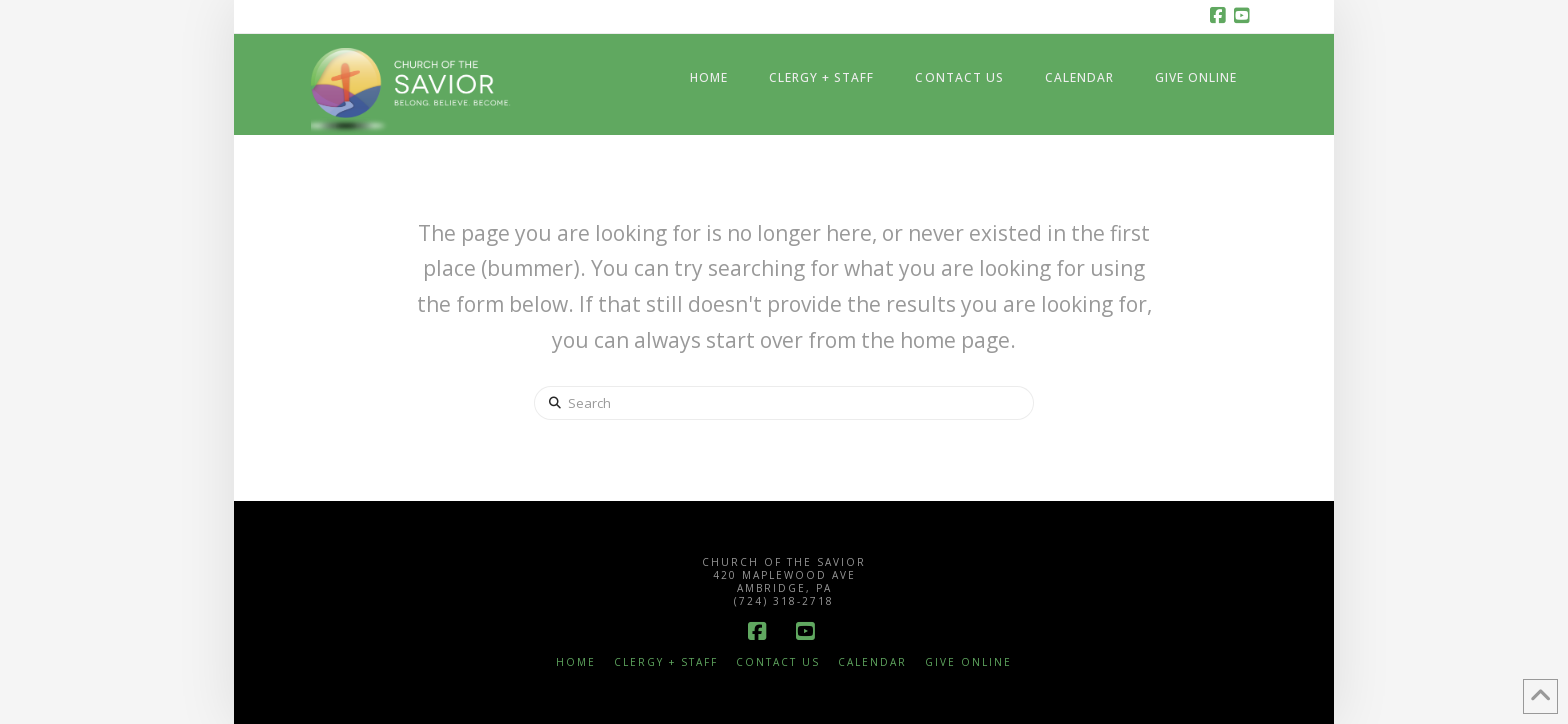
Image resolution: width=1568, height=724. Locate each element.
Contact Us (778, 662)
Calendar (872, 662)
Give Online (968, 662)
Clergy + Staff (666, 662)
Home (576, 662)
